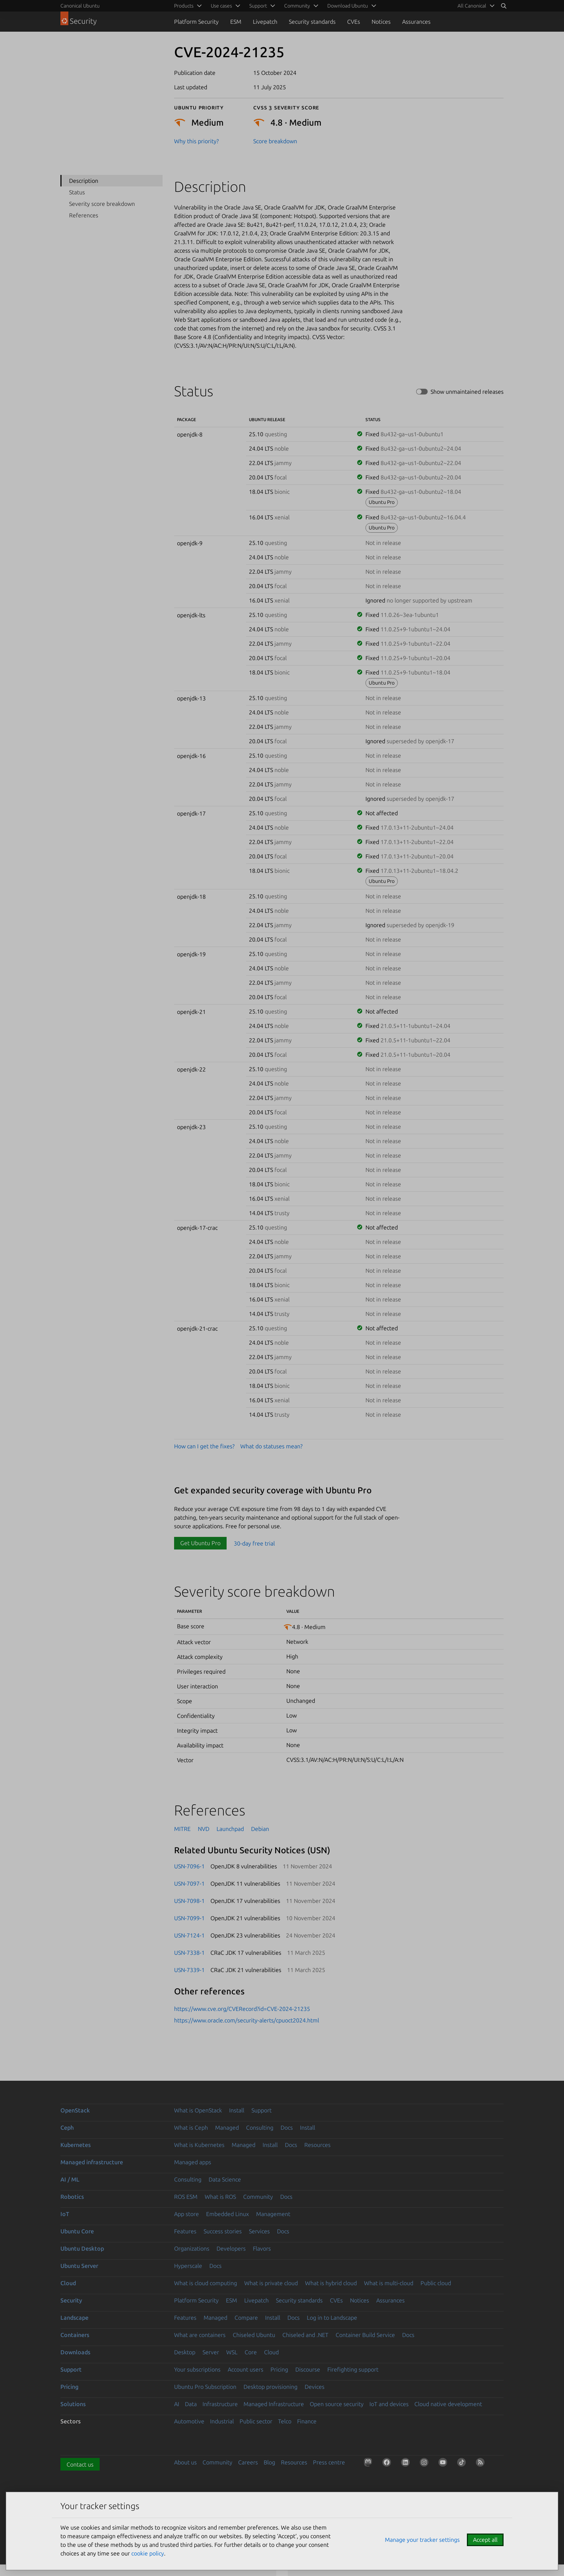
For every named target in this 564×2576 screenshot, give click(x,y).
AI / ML (69, 2179)
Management (273, 2214)
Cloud (68, 2283)
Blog (269, 2462)
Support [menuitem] (258, 6)
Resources (317, 2145)
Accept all (485, 2539)
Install (236, 2110)
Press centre (329, 2462)
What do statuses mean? (271, 1446)
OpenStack (75, 2110)
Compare (246, 2317)
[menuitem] (475, 6)
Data (191, 2404)
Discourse (307, 2369)
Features (185, 2231)
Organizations (191, 2248)
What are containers (200, 2335)
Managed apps (192, 2162)
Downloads (75, 2352)
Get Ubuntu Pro (200, 1543)
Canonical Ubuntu (80, 6)
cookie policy (147, 2553)
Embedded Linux (227, 2214)
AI (176, 2404)
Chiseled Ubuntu (254, 2335)
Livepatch (265, 21)
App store (186, 2214)
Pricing (279, 2369)
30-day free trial (254, 1543)
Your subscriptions (197, 2369)
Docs (287, 2127)
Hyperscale (188, 2266)
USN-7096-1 (189, 1866)
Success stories (223, 2231)
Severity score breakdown (102, 203)
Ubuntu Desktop (82, 2248)
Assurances (416, 21)
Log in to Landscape (332, 2317)
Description (83, 180)
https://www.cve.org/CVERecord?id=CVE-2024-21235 (242, 2009)
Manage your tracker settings (422, 2539)
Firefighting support (352, 2369)
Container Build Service (365, 2335)
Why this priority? (196, 141)
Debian (260, 1829)
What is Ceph (191, 2127)
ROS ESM (185, 2196)
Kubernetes (75, 2145)
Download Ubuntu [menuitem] (347, 6)
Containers (74, 2335)
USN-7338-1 (189, 1952)
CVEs (353, 21)
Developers (231, 2248)
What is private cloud (271, 2283)
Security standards (312, 21)
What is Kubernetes (199, 2145)
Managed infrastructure (91, 2162)
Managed (227, 2127)
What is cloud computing (205, 2283)
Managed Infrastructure (274, 2404)
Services (259, 2231)
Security (71, 2300)
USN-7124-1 (189, 1935)
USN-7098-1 (189, 1901)
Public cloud (435, 2283)
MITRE (182, 1829)
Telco (284, 2421)
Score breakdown (275, 141)
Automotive (189, 2421)
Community (258, 2196)
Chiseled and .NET (305, 2335)
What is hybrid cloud (331, 2283)
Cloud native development (448, 2404)
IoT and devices (389, 2404)
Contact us (80, 2464)
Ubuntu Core (77, 2231)
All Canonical (472, 6)
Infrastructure (220, 2404)
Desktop (184, 2352)
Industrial (222, 2421)
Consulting (259, 2127)
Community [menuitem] (297, 6)
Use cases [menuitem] (221, 6)
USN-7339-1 (189, 1970)
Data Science (225, 2179)
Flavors (262, 2248)
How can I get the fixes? (204, 1446)
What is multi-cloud (388, 2283)
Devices (314, 2386)
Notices (381, 21)
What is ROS (220, 2196)
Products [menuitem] (184, 6)
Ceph (67, 2127)
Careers (248, 2462)
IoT (64, 2214)
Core (251, 2352)
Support (261, 2110)
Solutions (73, 2404)
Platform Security (196, 21)
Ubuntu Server (79, 2266)
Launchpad (230, 1829)
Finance (307, 2421)
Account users (245, 2369)
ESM (235, 21)
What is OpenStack (198, 2110)
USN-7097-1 (189, 1883)
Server (211, 2352)
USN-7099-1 (189, 1918)
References (83, 215)
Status (77, 192)
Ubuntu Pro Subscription (205, 2386)
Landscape (74, 2317)
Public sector (256, 2421)
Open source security (337, 2404)
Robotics (72, 2196)
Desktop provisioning (270, 2386)
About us (185, 2462)
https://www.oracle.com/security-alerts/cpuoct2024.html (246, 2020)
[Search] (503, 6)
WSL (231, 2352)
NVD (203, 1829)
